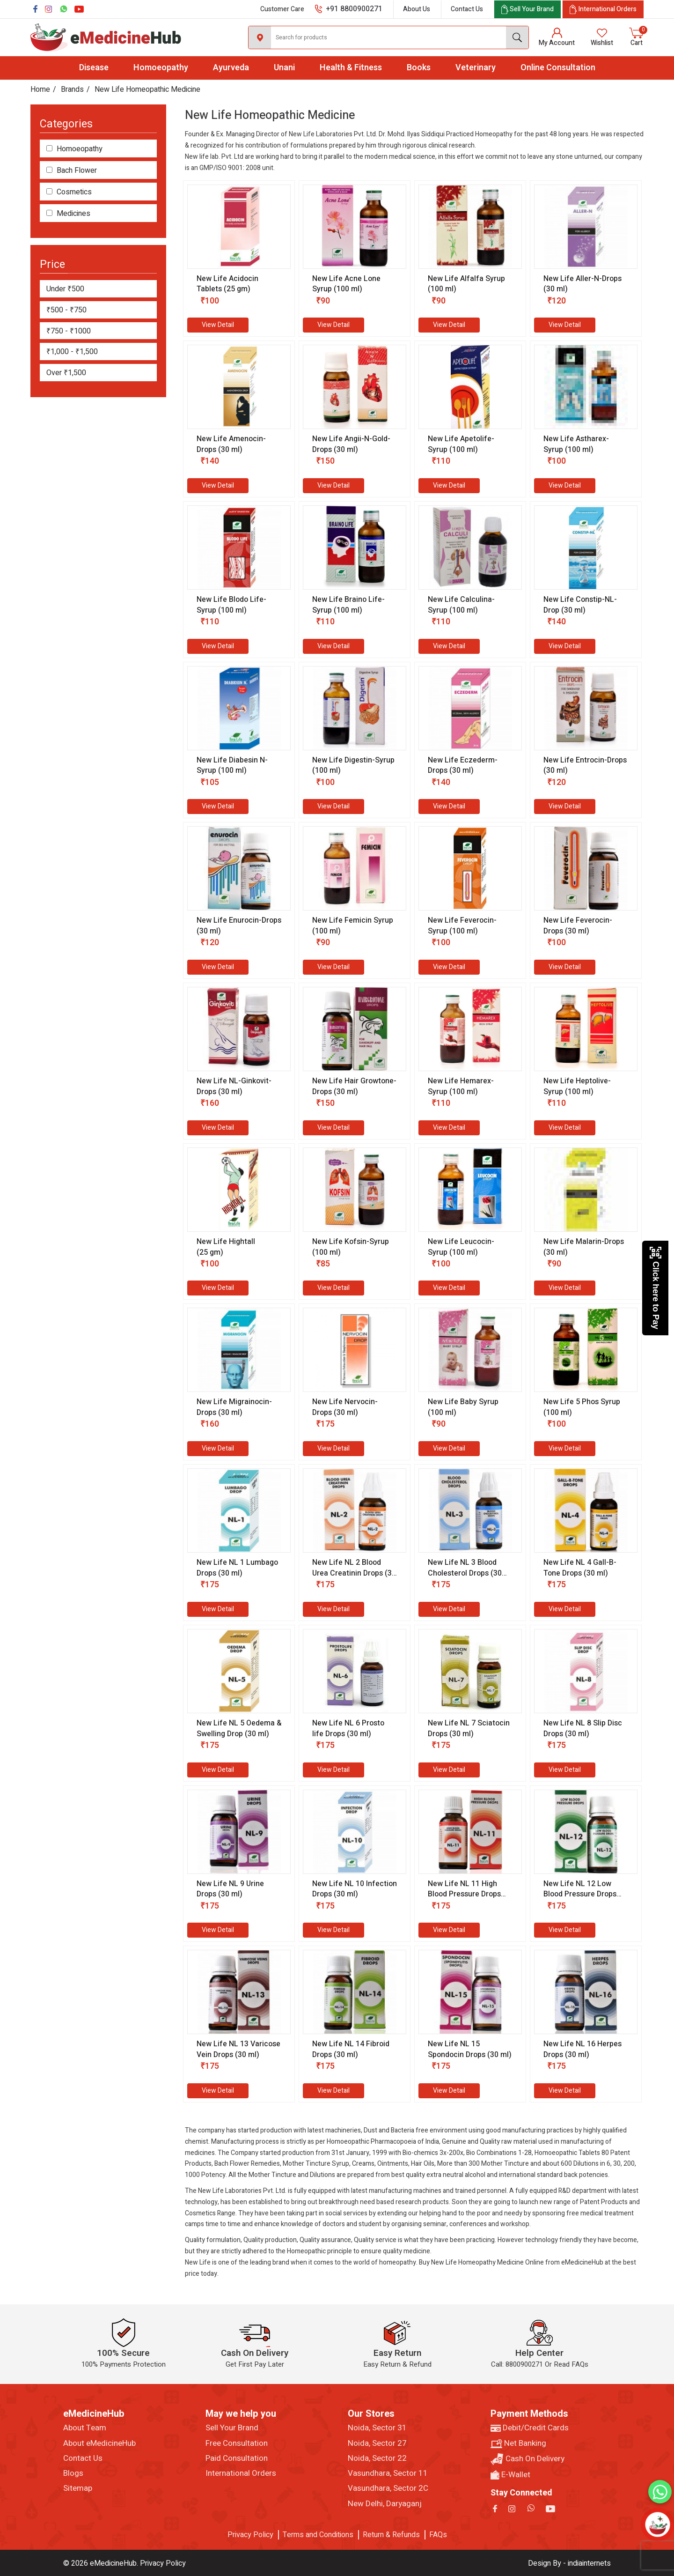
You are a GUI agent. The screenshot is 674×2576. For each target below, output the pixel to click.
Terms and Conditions (318, 2534)
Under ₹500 (65, 289)
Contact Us (467, 9)
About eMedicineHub (99, 2443)
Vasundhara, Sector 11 (388, 2473)
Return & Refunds (391, 2534)
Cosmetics (74, 192)
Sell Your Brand (231, 2428)
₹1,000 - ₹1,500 (72, 351)
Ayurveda (231, 67)
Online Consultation (557, 67)
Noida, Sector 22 (377, 2458)
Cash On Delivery (527, 2459)
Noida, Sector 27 (377, 2443)
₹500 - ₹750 (66, 310)
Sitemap (77, 2488)
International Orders (240, 2473)
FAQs (438, 2534)
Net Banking (518, 2443)
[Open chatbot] (657, 2524)
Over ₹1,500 (66, 372)
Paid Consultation (236, 2458)
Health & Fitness (351, 67)
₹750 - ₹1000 (68, 331)
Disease (94, 67)
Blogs (73, 2473)
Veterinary (475, 67)
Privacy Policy (250, 2534)
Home (40, 89)
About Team (84, 2428)
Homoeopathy (160, 67)
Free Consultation (236, 2443)
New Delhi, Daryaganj (385, 2503)
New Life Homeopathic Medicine (147, 89)
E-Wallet (510, 2474)
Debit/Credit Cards (530, 2428)
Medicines (73, 213)
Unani (284, 67)
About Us (416, 9)
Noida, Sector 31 (377, 2428)
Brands (72, 89)
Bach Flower (77, 170)
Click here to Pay (655, 1288)
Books (419, 67)
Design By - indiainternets (569, 2563)
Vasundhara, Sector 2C (388, 2488)
